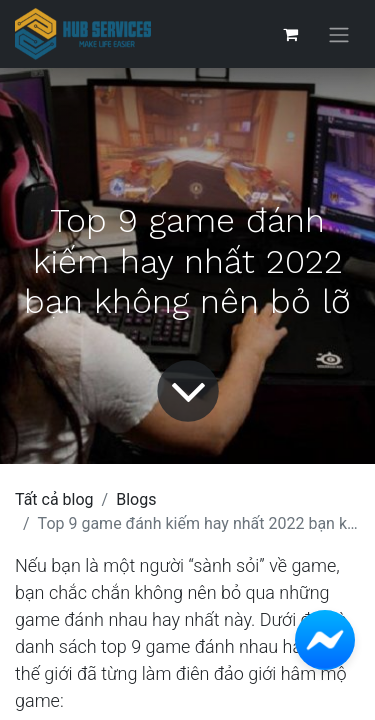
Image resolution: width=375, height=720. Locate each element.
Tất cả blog (54, 499)
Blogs (136, 499)
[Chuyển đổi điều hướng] (339, 34)
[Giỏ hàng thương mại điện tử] (290, 34)
